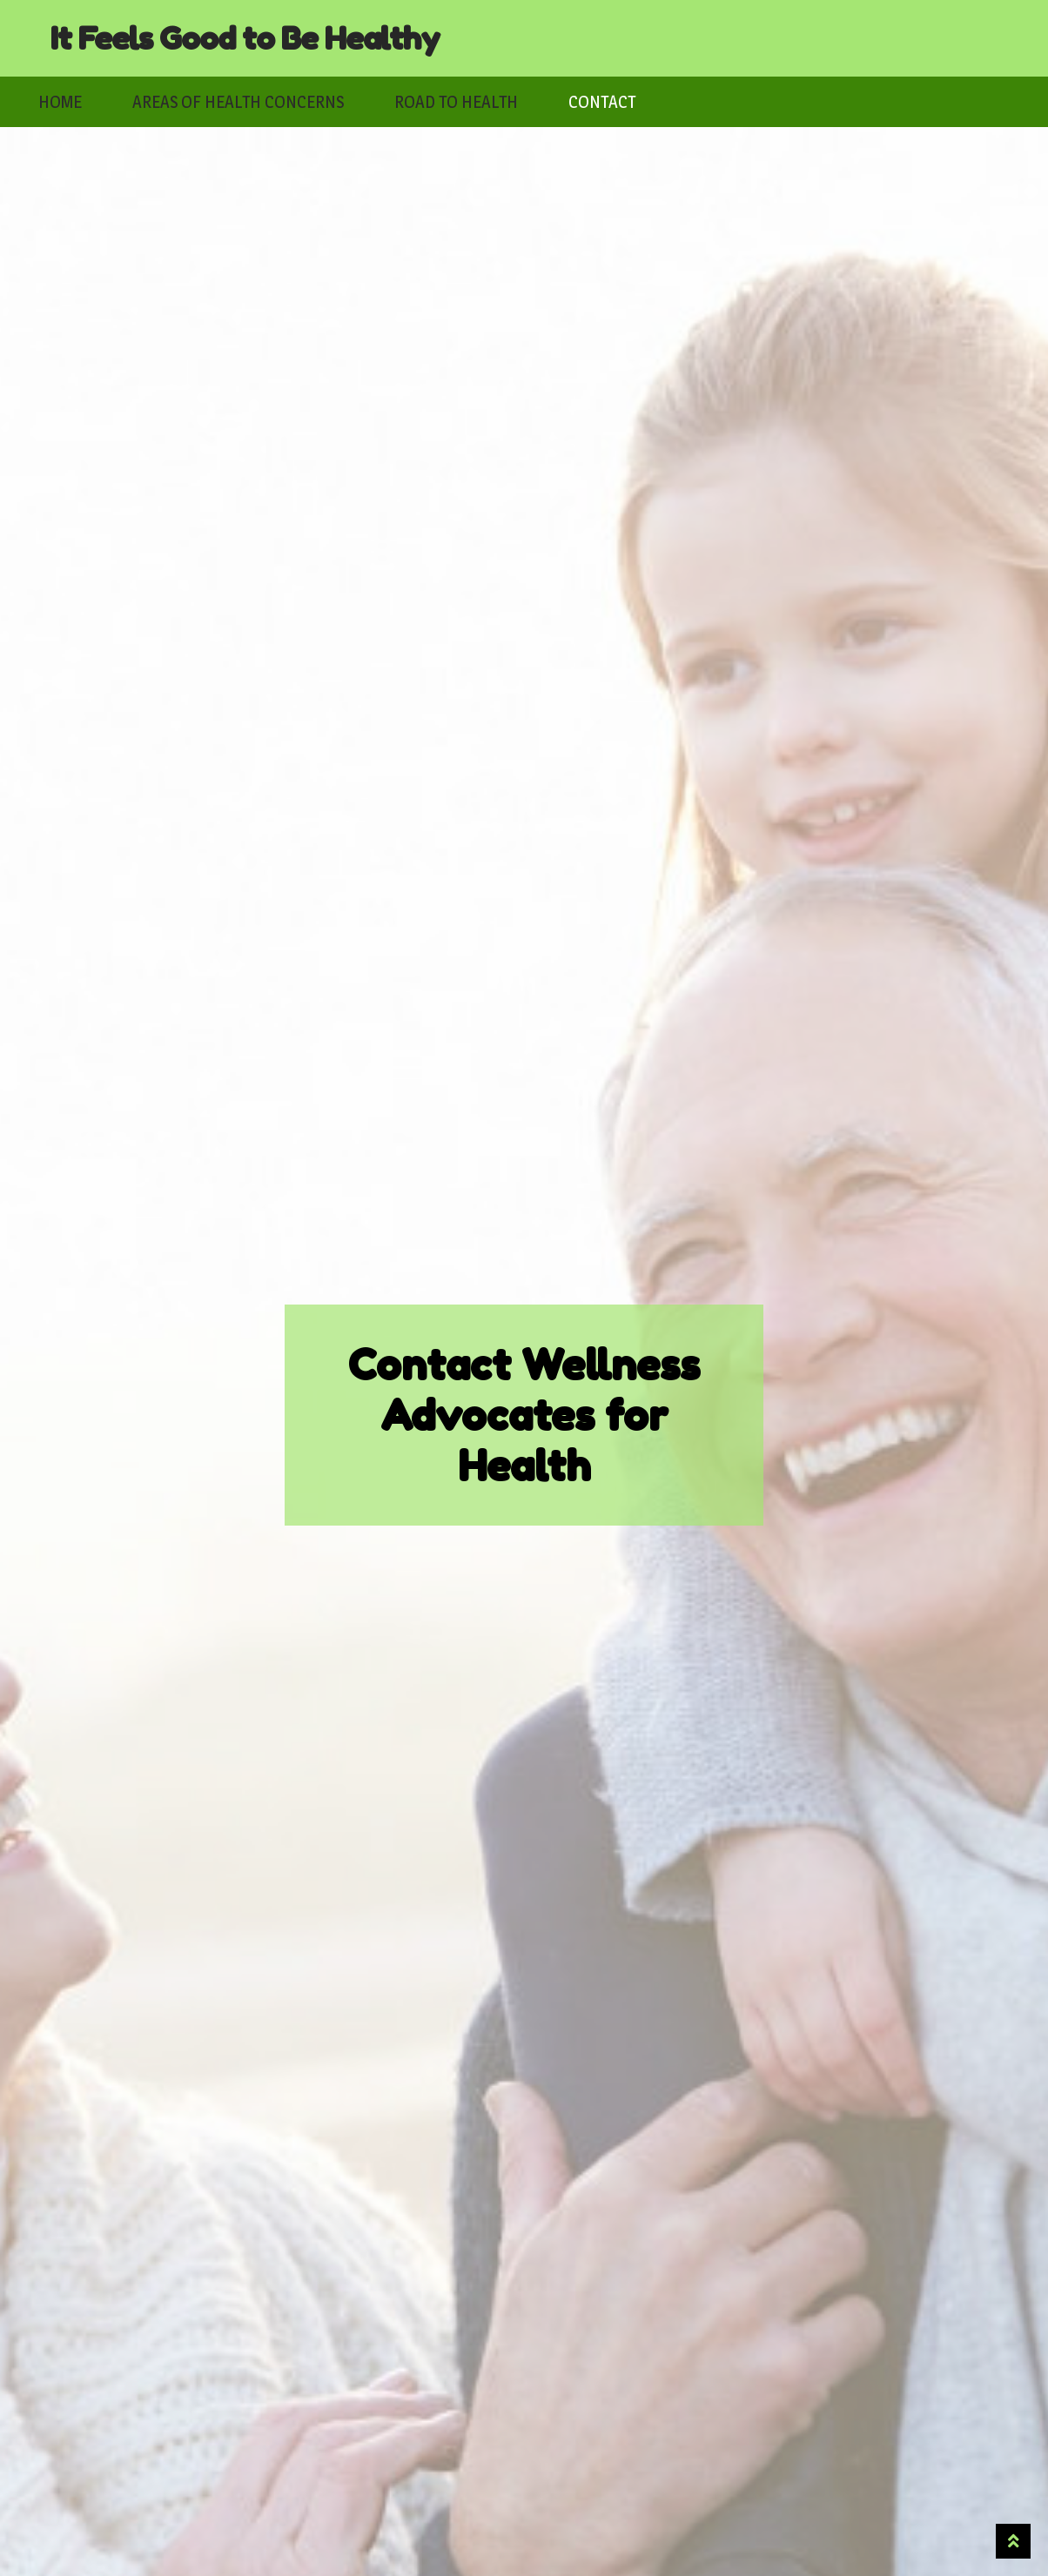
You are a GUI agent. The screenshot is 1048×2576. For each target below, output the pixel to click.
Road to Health (456, 101)
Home (60, 101)
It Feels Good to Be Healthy (245, 38)
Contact (601, 101)
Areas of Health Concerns (238, 101)
